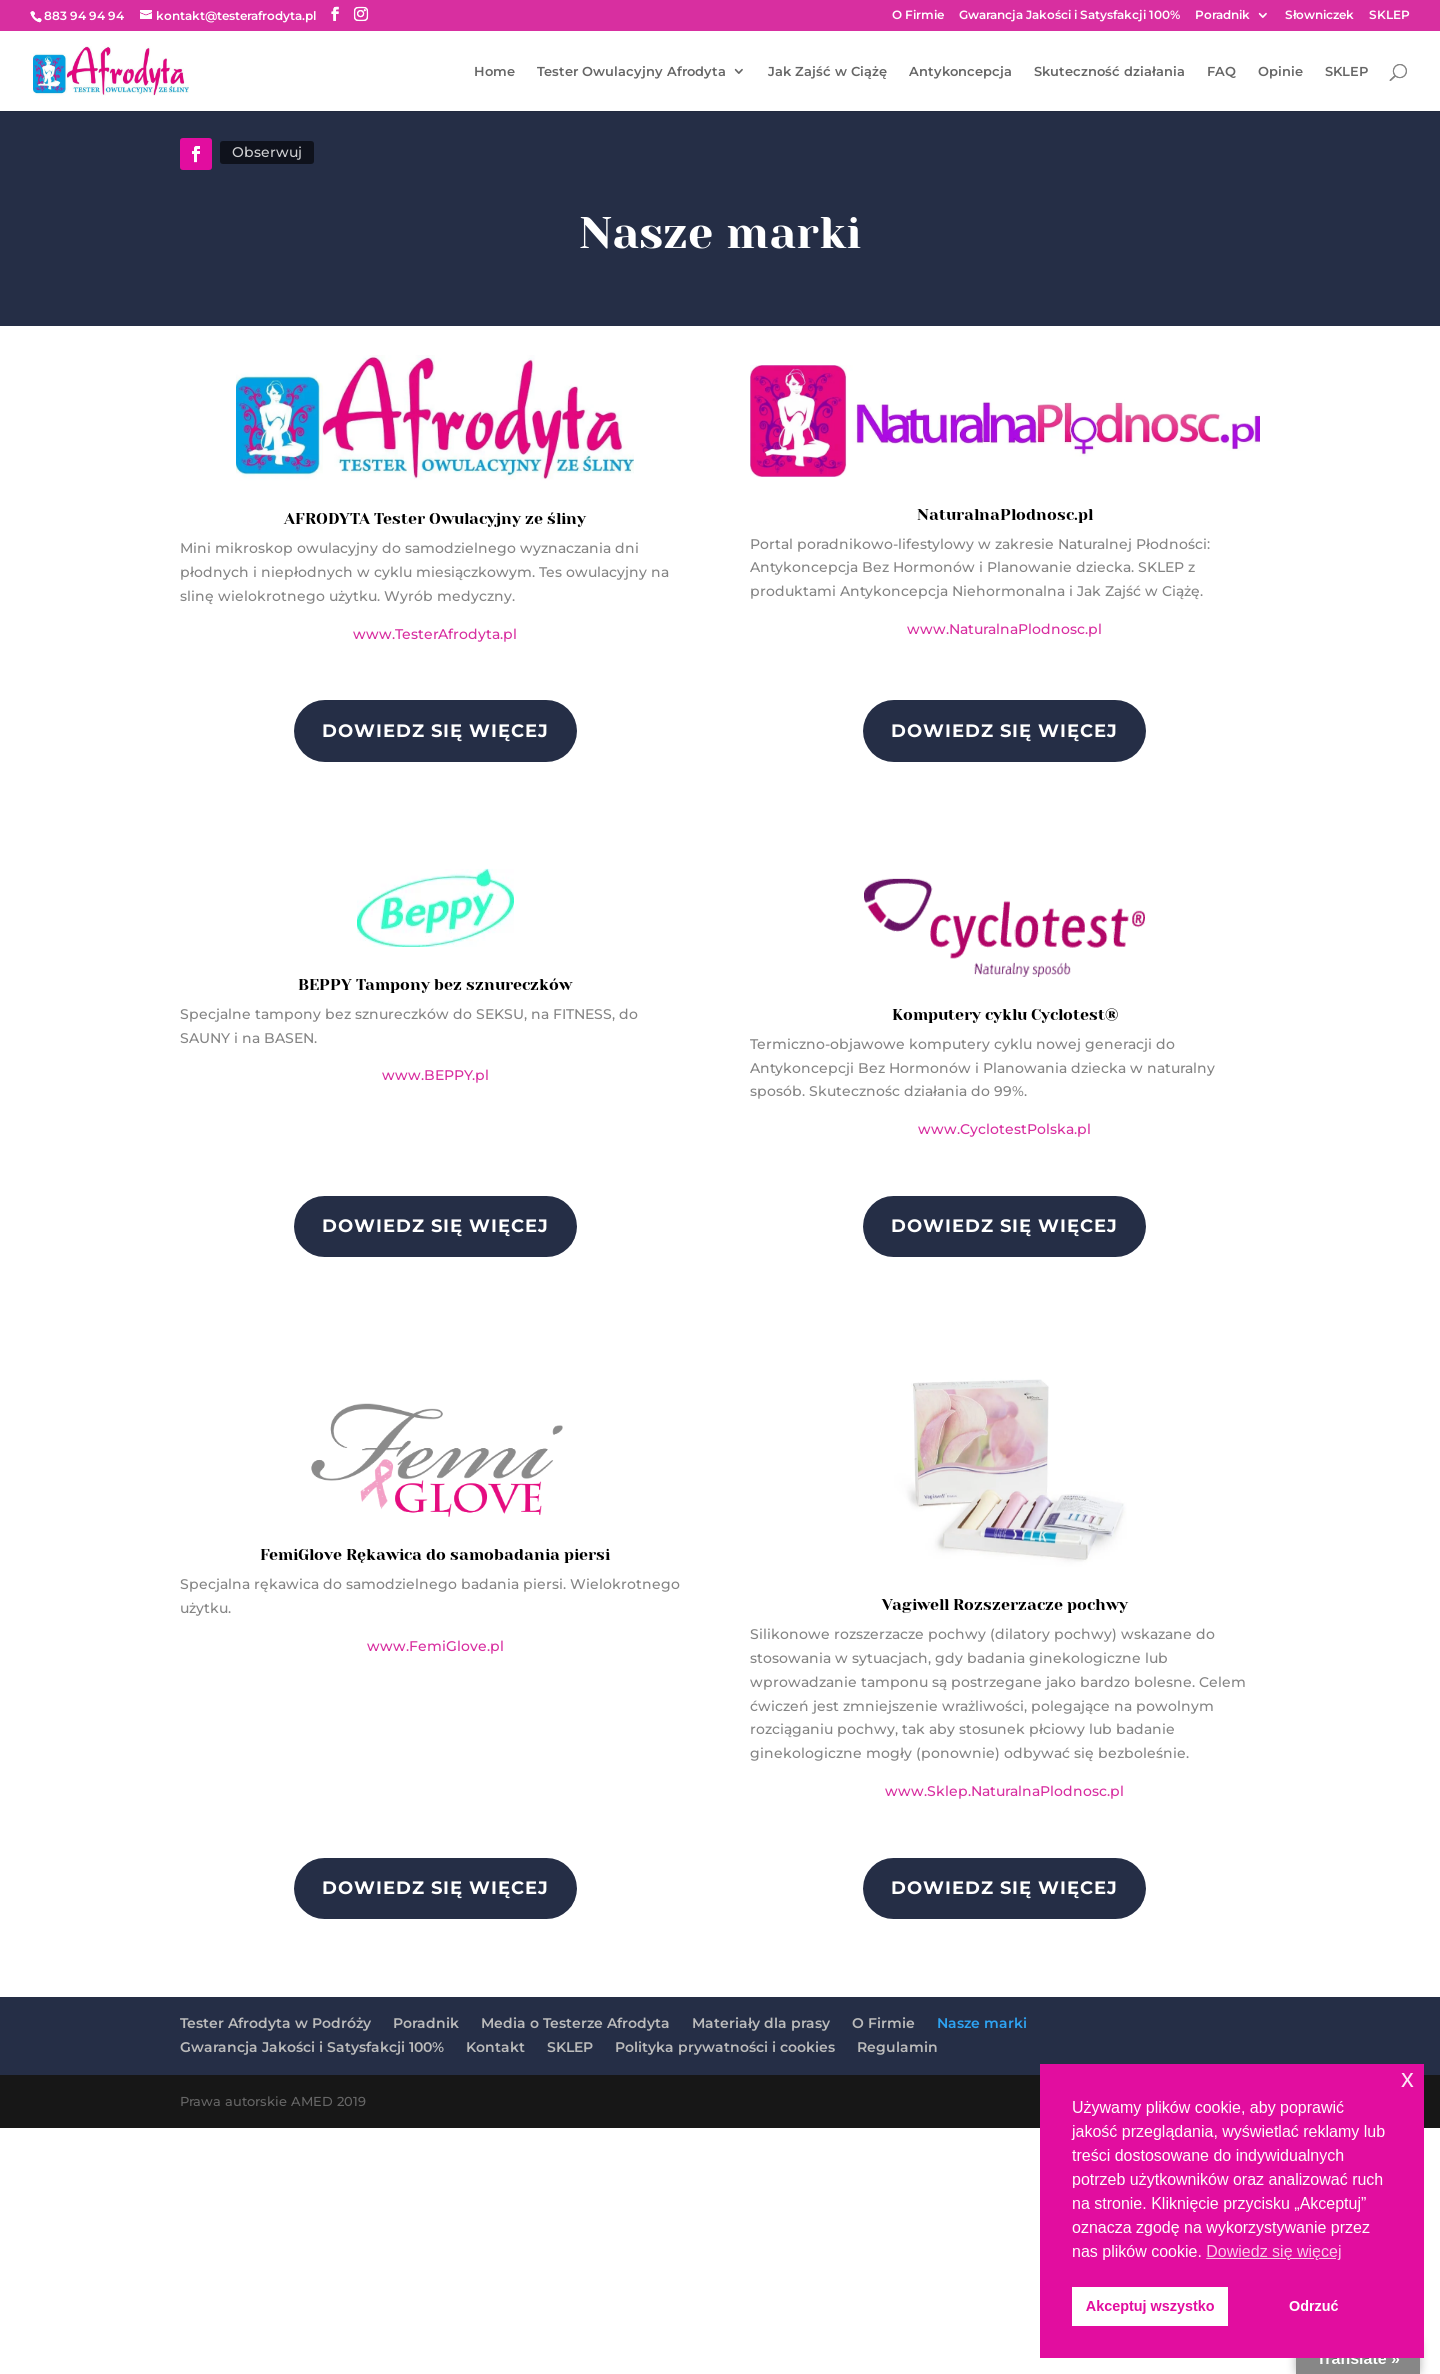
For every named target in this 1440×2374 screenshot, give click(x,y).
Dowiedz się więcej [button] (1273, 2251)
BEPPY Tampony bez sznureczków (435, 984)
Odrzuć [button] (1314, 2306)
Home (494, 71)
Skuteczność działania (1109, 71)
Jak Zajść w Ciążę (827, 71)
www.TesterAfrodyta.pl (435, 634)
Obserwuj (267, 152)
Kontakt (495, 2047)
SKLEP (1389, 15)
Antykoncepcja (960, 71)
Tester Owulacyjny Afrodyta (631, 71)
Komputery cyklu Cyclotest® (1005, 1014)
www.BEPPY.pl (435, 1075)
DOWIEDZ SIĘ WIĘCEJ (435, 731)
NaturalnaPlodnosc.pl (1005, 514)
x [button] (1407, 2078)
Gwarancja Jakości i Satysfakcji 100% (1069, 15)
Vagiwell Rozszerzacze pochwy (1005, 1604)
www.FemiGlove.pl (435, 1646)
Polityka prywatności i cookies (725, 2047)
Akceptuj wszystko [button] (1150, 2306)
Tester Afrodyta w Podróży (275, 2023)
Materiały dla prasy (761, 2023)
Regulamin (897, 2047)
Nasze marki (982, 2023)
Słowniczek (1319, 15)
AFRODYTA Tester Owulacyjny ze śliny (435, 518)
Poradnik (1222, 15)
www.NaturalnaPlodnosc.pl (1004, 629)
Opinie (1280, 71)
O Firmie (918, 15)
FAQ (1221, 71)
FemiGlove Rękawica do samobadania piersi (435, 1554)
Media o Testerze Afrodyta (575, 2023)
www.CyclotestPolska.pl (1004, 1129)
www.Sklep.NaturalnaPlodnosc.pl (1004, 1791)
